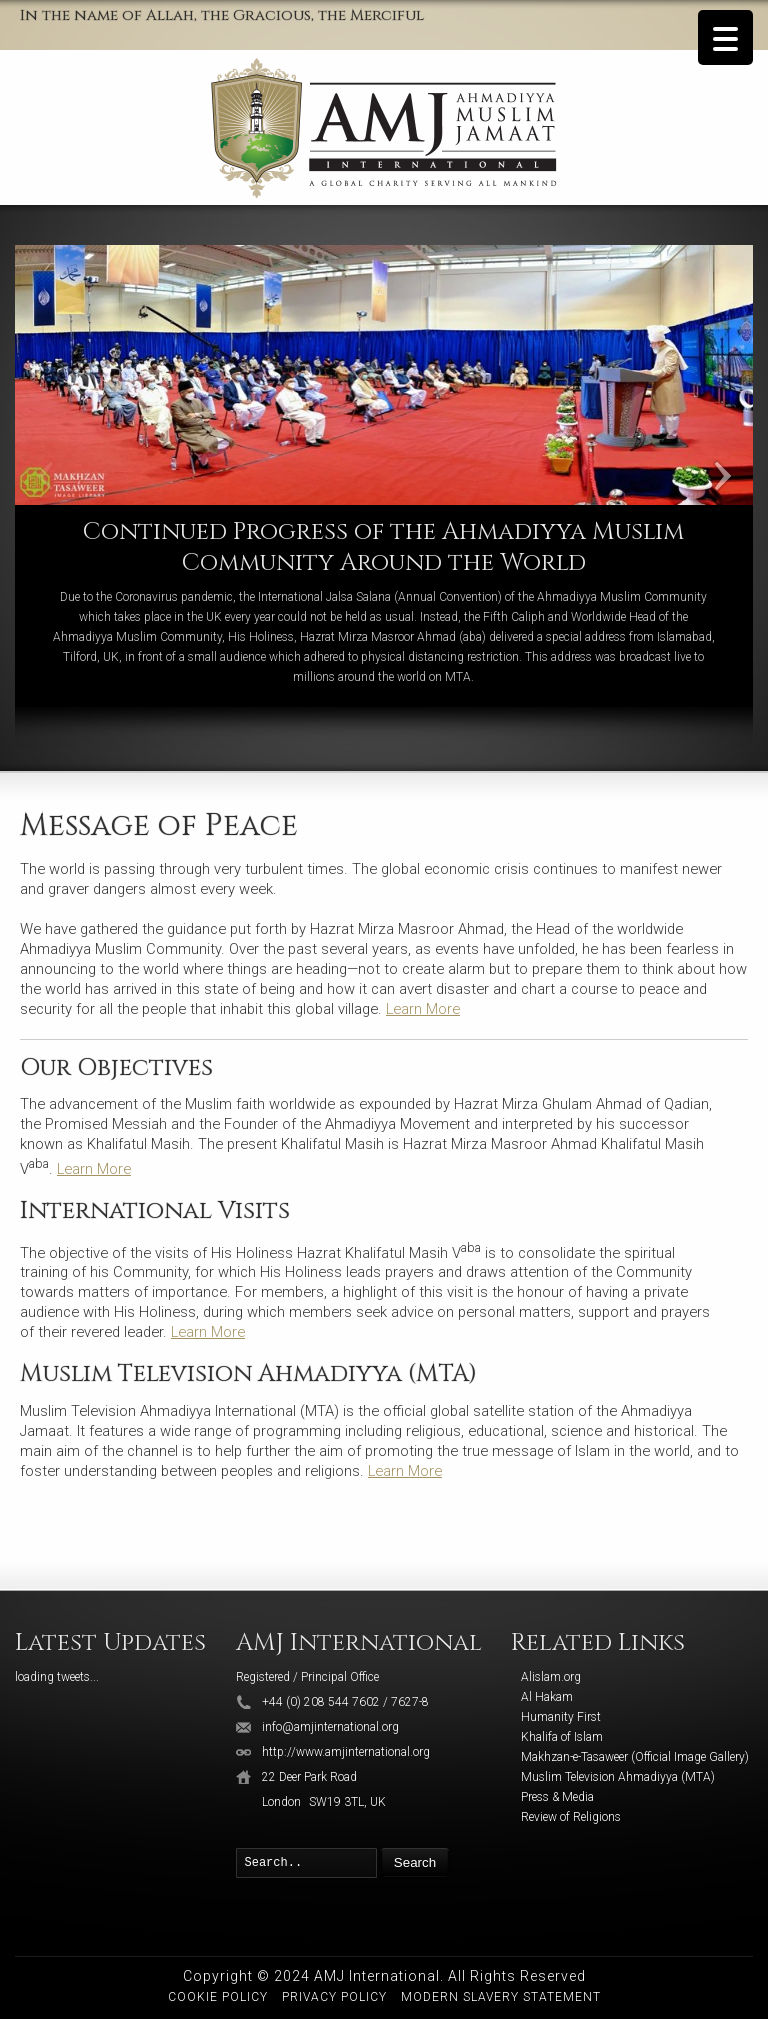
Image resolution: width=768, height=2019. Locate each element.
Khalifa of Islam (562, 1737)
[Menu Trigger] (725, 37)
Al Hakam (547, 1697)
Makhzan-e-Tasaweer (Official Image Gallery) (635, 1757)
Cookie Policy (218, 1997)
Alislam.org (551, 1677)
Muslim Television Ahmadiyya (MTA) (618, 1777)
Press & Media (557, 1797)
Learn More (423, 1009)
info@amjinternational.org (330, 1727)
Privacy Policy (334, 1997)
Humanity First (561, 1717)
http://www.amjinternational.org (346, 1752)
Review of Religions (571, 1817)
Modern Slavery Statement (501, 1997)
